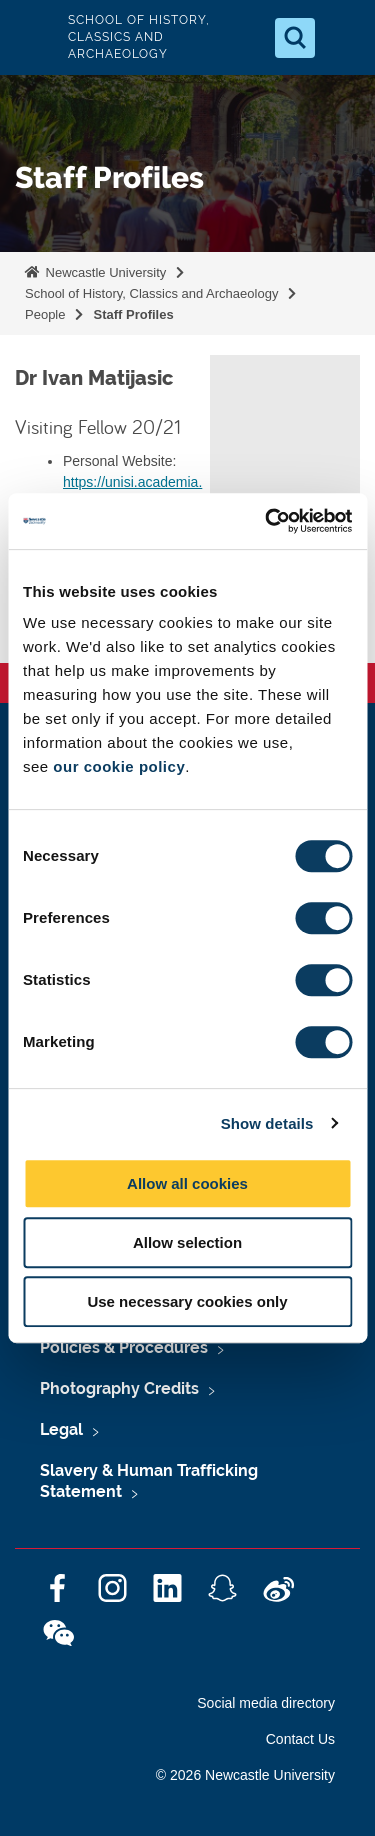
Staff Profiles (133, 314)
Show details (267, 1123)
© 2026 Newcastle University (245, 1775)
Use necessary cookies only (187, 1301)
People (45, 314)
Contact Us (300, 1739)
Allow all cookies (187, 1183)
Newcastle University (104, 272)
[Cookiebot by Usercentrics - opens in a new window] (267, 521)
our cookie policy (119, 766)
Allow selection (187, 1242)
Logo (32, 37)
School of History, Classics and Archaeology (151, 293)
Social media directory (266, 1703)
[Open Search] (295, 38)
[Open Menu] (343, 38)
